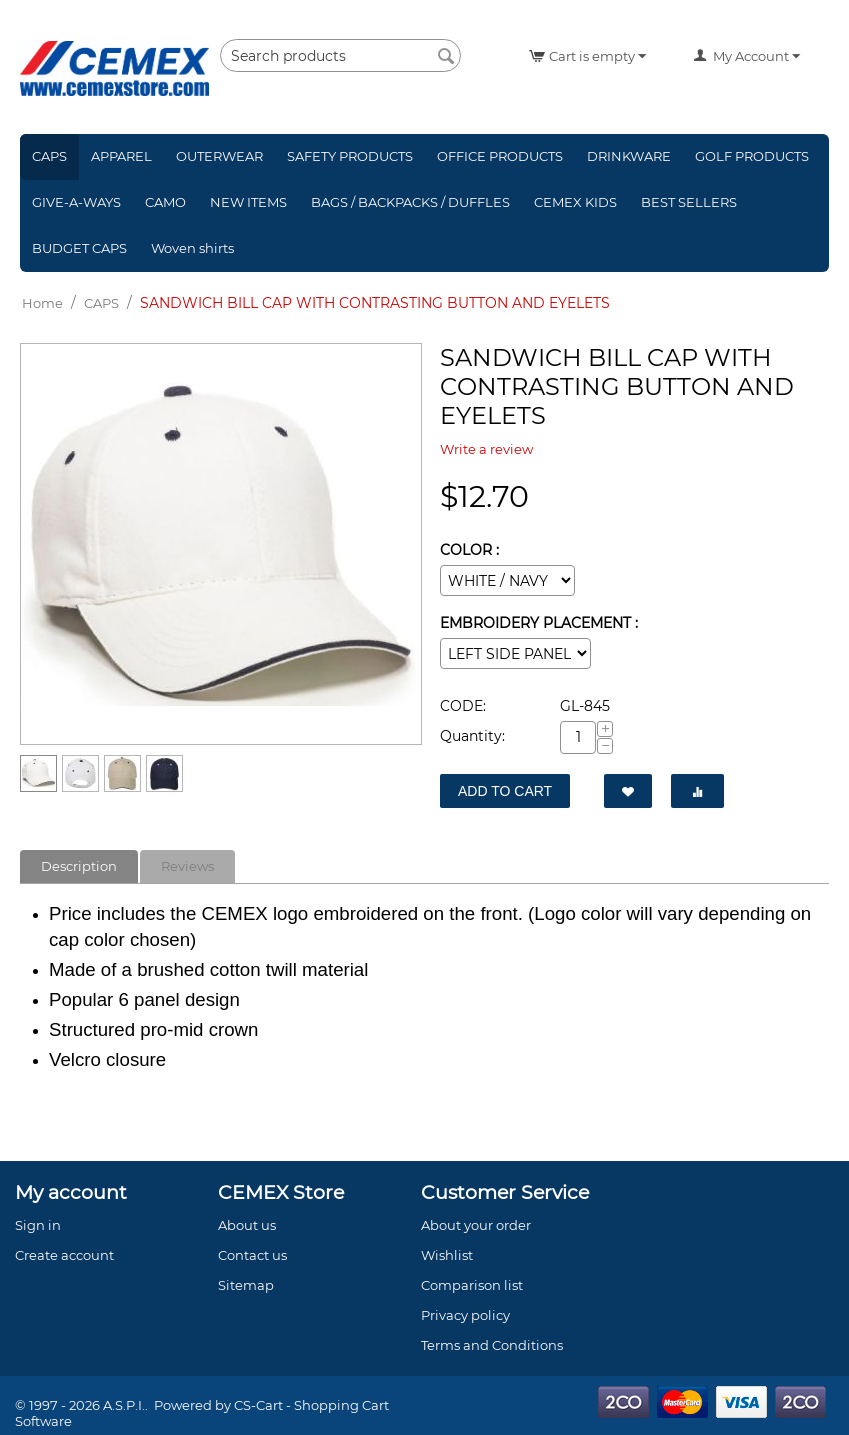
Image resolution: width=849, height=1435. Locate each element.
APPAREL (121, 156)
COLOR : (469, 550)
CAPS (49, 156)
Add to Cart (505, 791)
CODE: (463, 706)
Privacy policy (465, 1315)
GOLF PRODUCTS (752, 156)
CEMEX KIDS (575, 202)
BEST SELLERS (689, 202)
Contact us (252, 1255)
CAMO (165, 202)
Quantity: (472, 736)
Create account (64, 1255)
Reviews (187, 866)
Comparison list (472, 1285)
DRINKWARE (629, 156)
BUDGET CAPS (79, 248)
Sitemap (246, 1285)
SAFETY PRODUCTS (350, 156)
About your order (476, 1225)
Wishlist (447, 1255)
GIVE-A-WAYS (76, 202)
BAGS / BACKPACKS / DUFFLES (410, 202)
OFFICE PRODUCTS (500, 156)
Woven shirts (192, 248)
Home (42, 303)
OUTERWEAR (219, 156)
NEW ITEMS (248, 202)
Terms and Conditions (492, 1345)
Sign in (38, 1225)
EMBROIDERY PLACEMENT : (539, 623)
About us (247, 1225)
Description (79, 866)
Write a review (486, 449)
